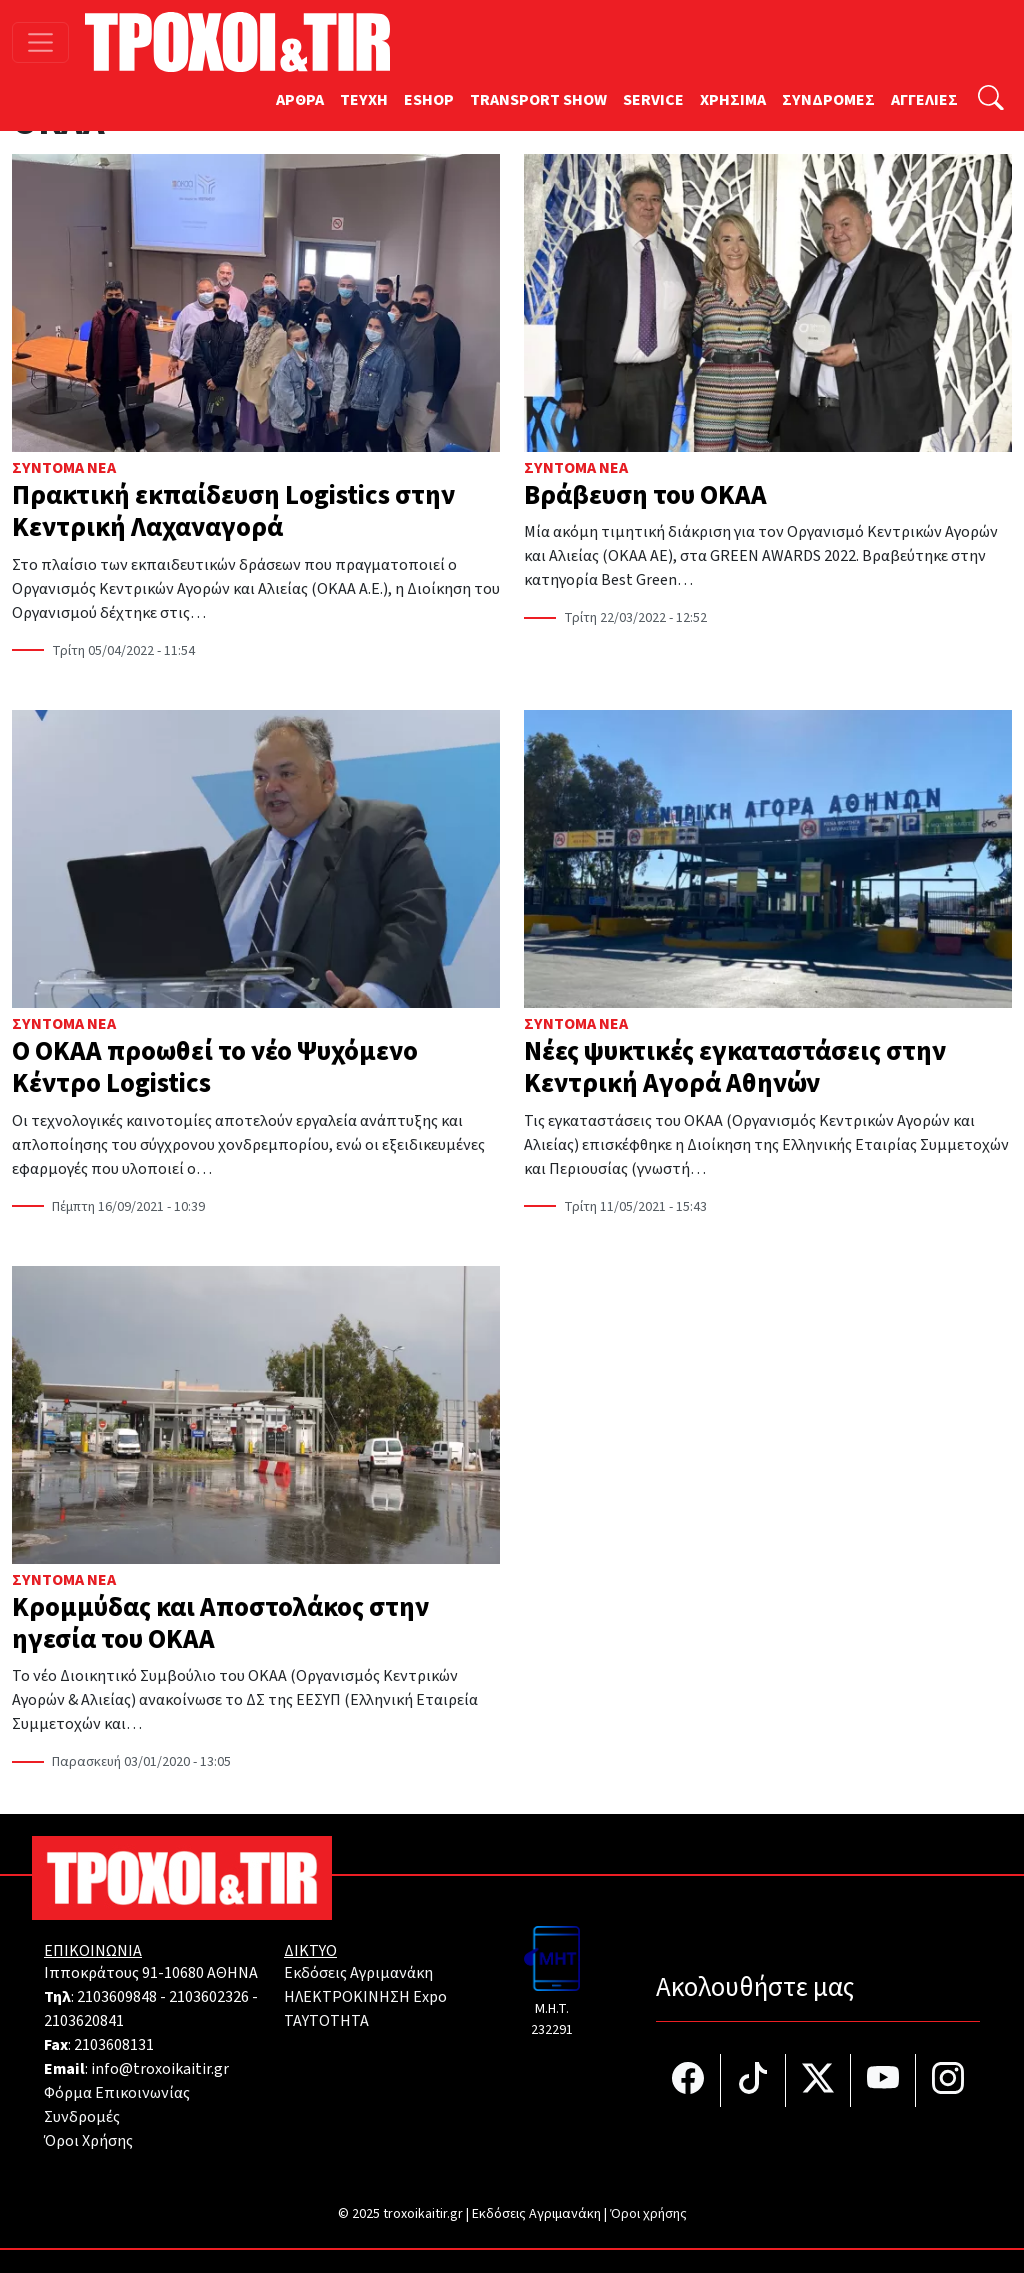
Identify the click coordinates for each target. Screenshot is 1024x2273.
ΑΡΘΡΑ (300, 100)
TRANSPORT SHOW (538, 100)
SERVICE (653, 100)
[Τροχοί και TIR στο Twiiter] (818, 2080)
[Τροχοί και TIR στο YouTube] (883, 2080)
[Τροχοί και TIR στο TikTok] (753, 2080)
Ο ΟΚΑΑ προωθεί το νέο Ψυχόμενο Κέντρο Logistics (215, 1067)
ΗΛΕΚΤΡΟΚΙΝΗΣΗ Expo (365, 1997)
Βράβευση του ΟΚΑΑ (645, 495)
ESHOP (429, 100)
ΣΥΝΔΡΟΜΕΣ (828, 100)
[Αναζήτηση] (991, 100)
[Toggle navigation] (40, 42)
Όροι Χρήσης (88, 2141)
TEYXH (364, 100)
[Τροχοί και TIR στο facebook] (688, 2080)
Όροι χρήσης (648, 2214)
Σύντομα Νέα (64, 468)
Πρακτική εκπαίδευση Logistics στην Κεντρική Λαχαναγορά (233, 511)
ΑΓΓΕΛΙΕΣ (924, 100)
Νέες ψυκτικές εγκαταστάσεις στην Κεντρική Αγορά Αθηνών (735, 1067)
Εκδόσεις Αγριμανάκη (358, 1973)
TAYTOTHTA (326, 2021)
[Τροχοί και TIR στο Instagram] (948, 2080)
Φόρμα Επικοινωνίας (117, 2093)
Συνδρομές (82, 2117)
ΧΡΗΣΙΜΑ (733, 100)
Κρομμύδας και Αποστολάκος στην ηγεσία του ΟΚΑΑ (220, 1623)
